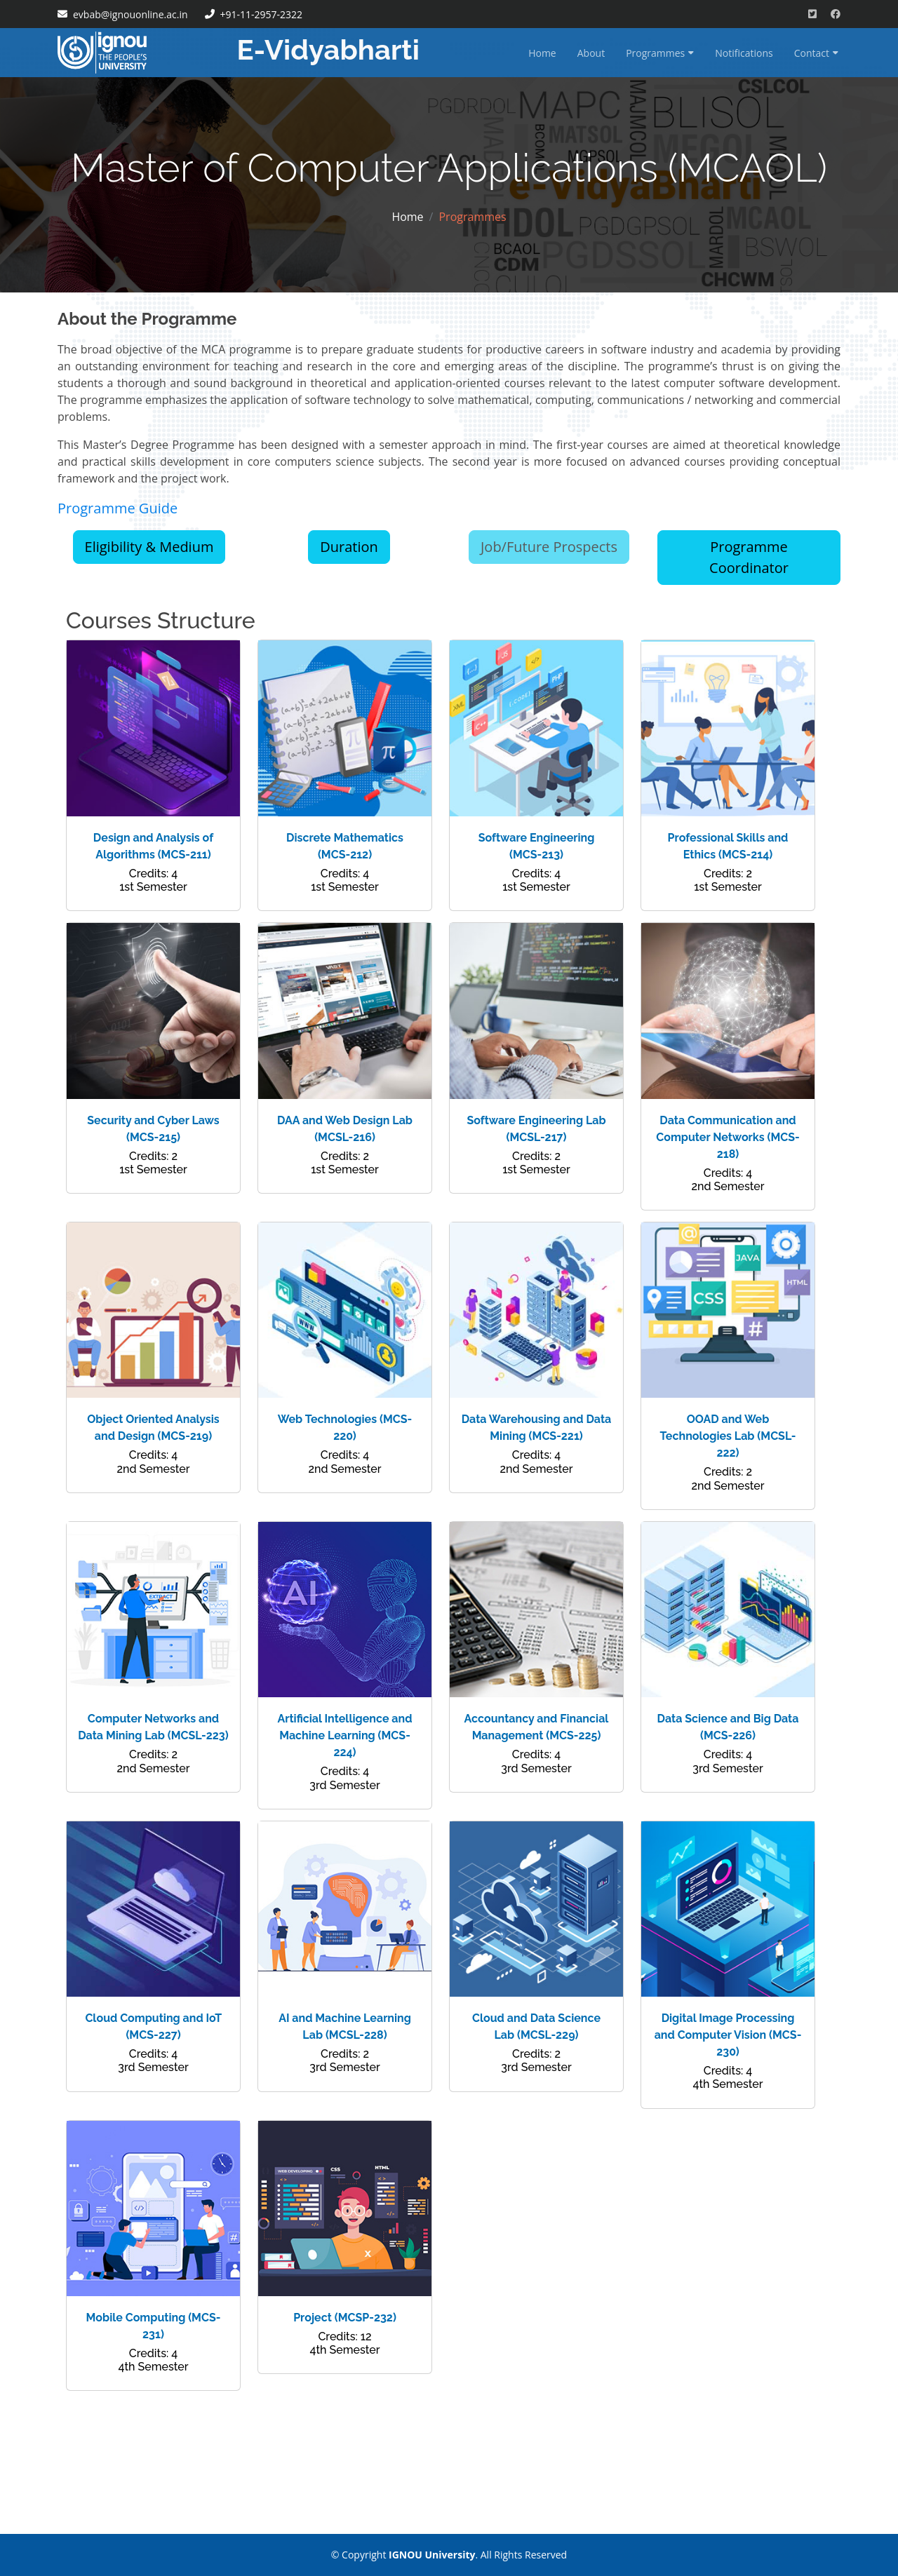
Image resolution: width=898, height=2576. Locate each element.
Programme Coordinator (749, 557)
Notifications (743, 53)
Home (542, 53)
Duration (349, 546)
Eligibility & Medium (149, 546)
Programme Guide (117, 508)
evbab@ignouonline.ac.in (130, 14)
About (591, 53)
